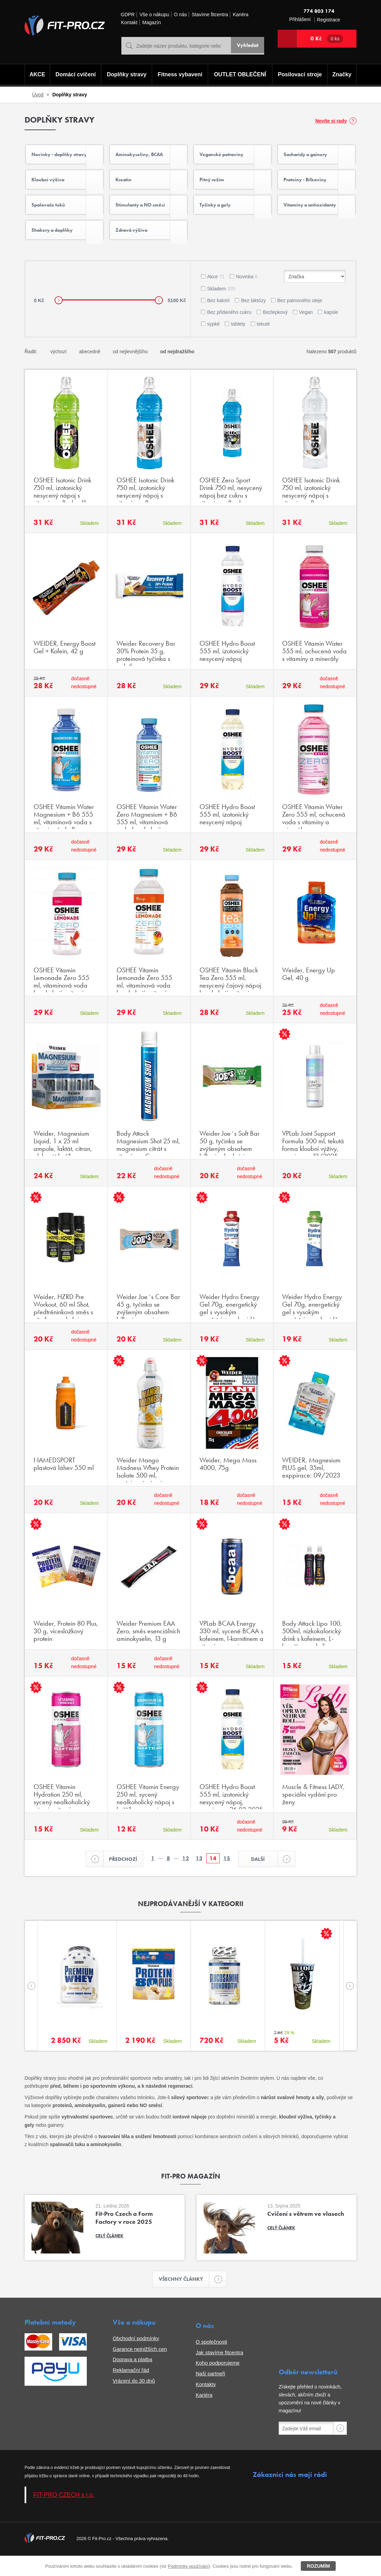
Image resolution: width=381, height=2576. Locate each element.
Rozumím (318, 2566)
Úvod (38, 94)
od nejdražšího (177, 369)
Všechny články (184, 2299)
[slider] (59, 318)
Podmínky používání (188, 2566)
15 (226, 1876)
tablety (238, 342)
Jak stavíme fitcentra (219, 2373)
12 (185, 1876)
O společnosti (211, 2362)
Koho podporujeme (218, 2383)
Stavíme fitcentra (210, 14)
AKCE (36, 75)
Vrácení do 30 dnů (134, 2401)
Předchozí (121, 1877)
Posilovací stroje (301, 75)
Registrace (328, 19)
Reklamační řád (131, 2390)
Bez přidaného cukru (229, 330)
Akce (216, 294)
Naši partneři (210, 2394)
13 (199, 1876)
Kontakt (129, 22)
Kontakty (206, 2404)
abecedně (90, 369)
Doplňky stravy (125, 75)
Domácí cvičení (74, 75)
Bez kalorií (218, 318)
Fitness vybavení (179, 75)
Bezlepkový (275, 330)
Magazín (151, 22)
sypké (213, 342)
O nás (180, 14)
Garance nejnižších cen (140, 2369)
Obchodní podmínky (136, 2359)
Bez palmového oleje (299, 318)
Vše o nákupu (154, 14)
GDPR (127, 14)
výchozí (58, 369)
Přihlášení (299, 19)
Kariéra (240, 14)
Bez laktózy (253, 318)
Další (264, 1877)
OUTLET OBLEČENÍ (240, 75)
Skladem (221, 306)
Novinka (246, 294)
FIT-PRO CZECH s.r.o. (63, 2515)
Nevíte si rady (331, 121)
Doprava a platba (132, 2380)
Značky (342, 75)
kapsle (331, 330)
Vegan (306, 330)
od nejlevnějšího (130, 369)
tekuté (263, 342)
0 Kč (326, 39)
